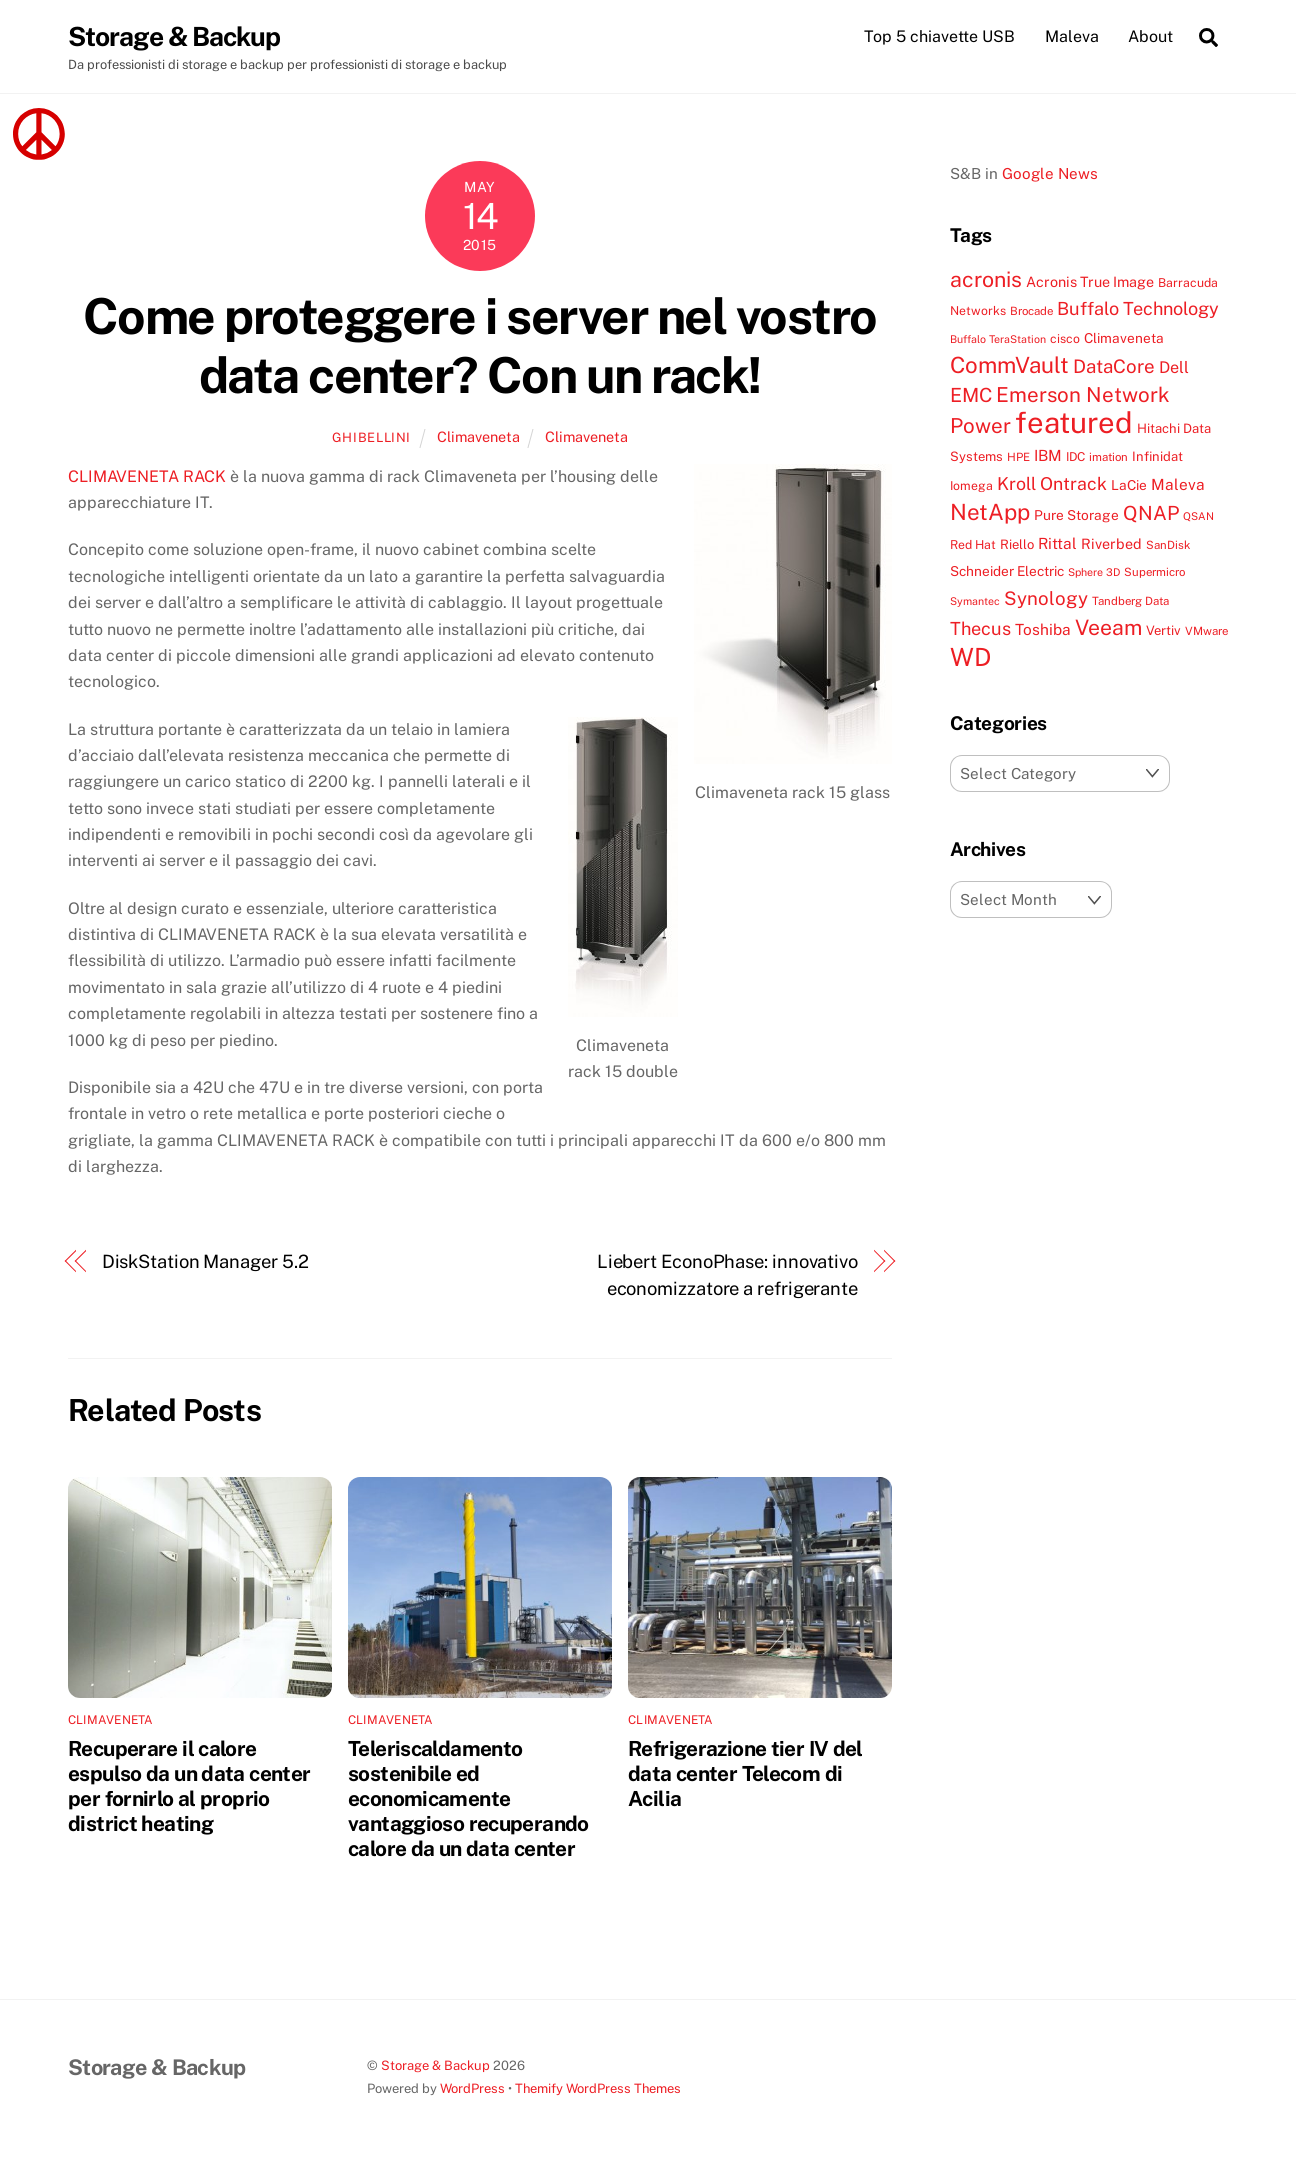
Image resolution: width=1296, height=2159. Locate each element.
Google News (1050, 173)
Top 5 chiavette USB (939, 36)
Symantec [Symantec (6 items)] (975, 602)
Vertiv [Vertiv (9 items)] (1163, 631)
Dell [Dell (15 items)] (1174, 368)
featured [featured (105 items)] (1074, 423)
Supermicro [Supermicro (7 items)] (1154, 573)
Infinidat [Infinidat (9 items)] (1157, 457)
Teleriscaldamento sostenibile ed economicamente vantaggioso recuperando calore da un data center (468, 1799)
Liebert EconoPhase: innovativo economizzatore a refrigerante (727, 1275)
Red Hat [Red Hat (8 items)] (973, 544)
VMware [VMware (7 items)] (1206, 632)
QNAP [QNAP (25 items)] (1151, 513)
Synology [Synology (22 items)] (1046, 599)
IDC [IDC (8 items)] (1075, 457)
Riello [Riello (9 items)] (1017, 544)
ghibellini (371, 438)
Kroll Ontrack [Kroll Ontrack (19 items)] (1052, 484)
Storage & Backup (435, 2066)
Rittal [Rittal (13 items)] (1057, 543)
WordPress (472, 2089)
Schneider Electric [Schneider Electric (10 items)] (1007, 572)
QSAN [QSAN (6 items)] (1198, 517)
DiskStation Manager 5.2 (205, 1262)
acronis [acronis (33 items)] (986, 280)
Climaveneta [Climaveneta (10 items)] (1124, 339)
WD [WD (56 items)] (970, 658)
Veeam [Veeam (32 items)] (1108, 628)
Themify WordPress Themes (598, 2089)
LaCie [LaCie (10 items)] (1129, 486)
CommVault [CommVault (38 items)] (1009, 366)
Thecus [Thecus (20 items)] (980, 629)
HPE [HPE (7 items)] (1018, 458)
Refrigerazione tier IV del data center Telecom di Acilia (745, 1774)
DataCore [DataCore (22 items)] (1114, 367)
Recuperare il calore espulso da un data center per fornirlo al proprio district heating (189, 1787)
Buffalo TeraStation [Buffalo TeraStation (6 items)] (998, 340)
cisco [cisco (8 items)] (1065, 339)
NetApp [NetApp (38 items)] (990, 513)
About (1150, 36)
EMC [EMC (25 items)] (971, 395)
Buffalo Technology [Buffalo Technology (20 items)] (1138, 309)
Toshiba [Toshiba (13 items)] (1043, 630)
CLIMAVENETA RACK (147, 477)
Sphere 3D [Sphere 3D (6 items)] (1094, 573)
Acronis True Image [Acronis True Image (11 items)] (1090, 282)
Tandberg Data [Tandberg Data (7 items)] (1130, 602)
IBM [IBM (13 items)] (1048, 456)
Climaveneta (478, 437)
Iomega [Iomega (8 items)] (971, 486)
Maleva (1072, 36)
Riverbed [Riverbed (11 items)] (1111, 543)
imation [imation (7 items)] (1108, 458)
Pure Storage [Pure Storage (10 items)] (1076, 516)
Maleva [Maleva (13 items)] (1178, 485)
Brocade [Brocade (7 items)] (1031, 312)
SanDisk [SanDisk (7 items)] (1168, 545)
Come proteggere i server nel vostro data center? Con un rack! (480, 346)
